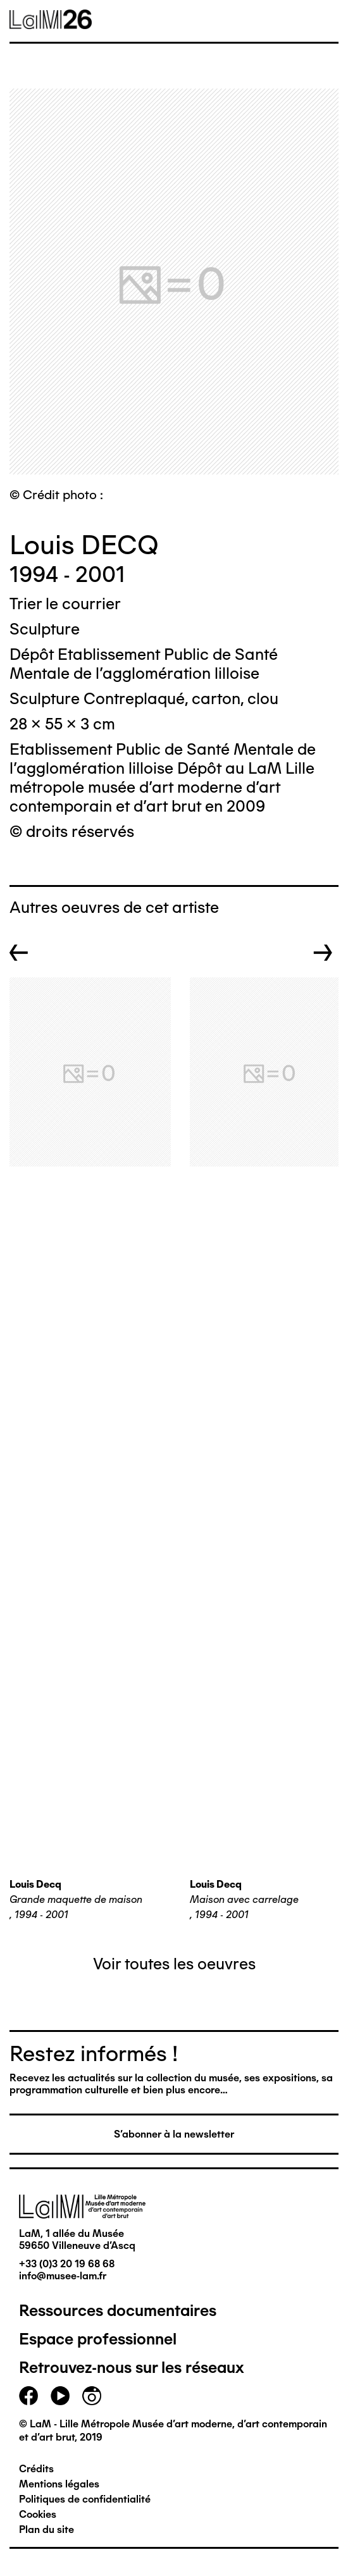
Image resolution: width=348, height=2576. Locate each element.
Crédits (36, 2469)
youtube (60, 2395)
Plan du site (46, 2529)
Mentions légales (59, 2484)
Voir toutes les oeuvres (174, 1963)
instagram (91, 2395)
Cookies (37, 2514)
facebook (28, 2395)
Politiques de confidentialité (85, 2499)
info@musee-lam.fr (62, 2276)
